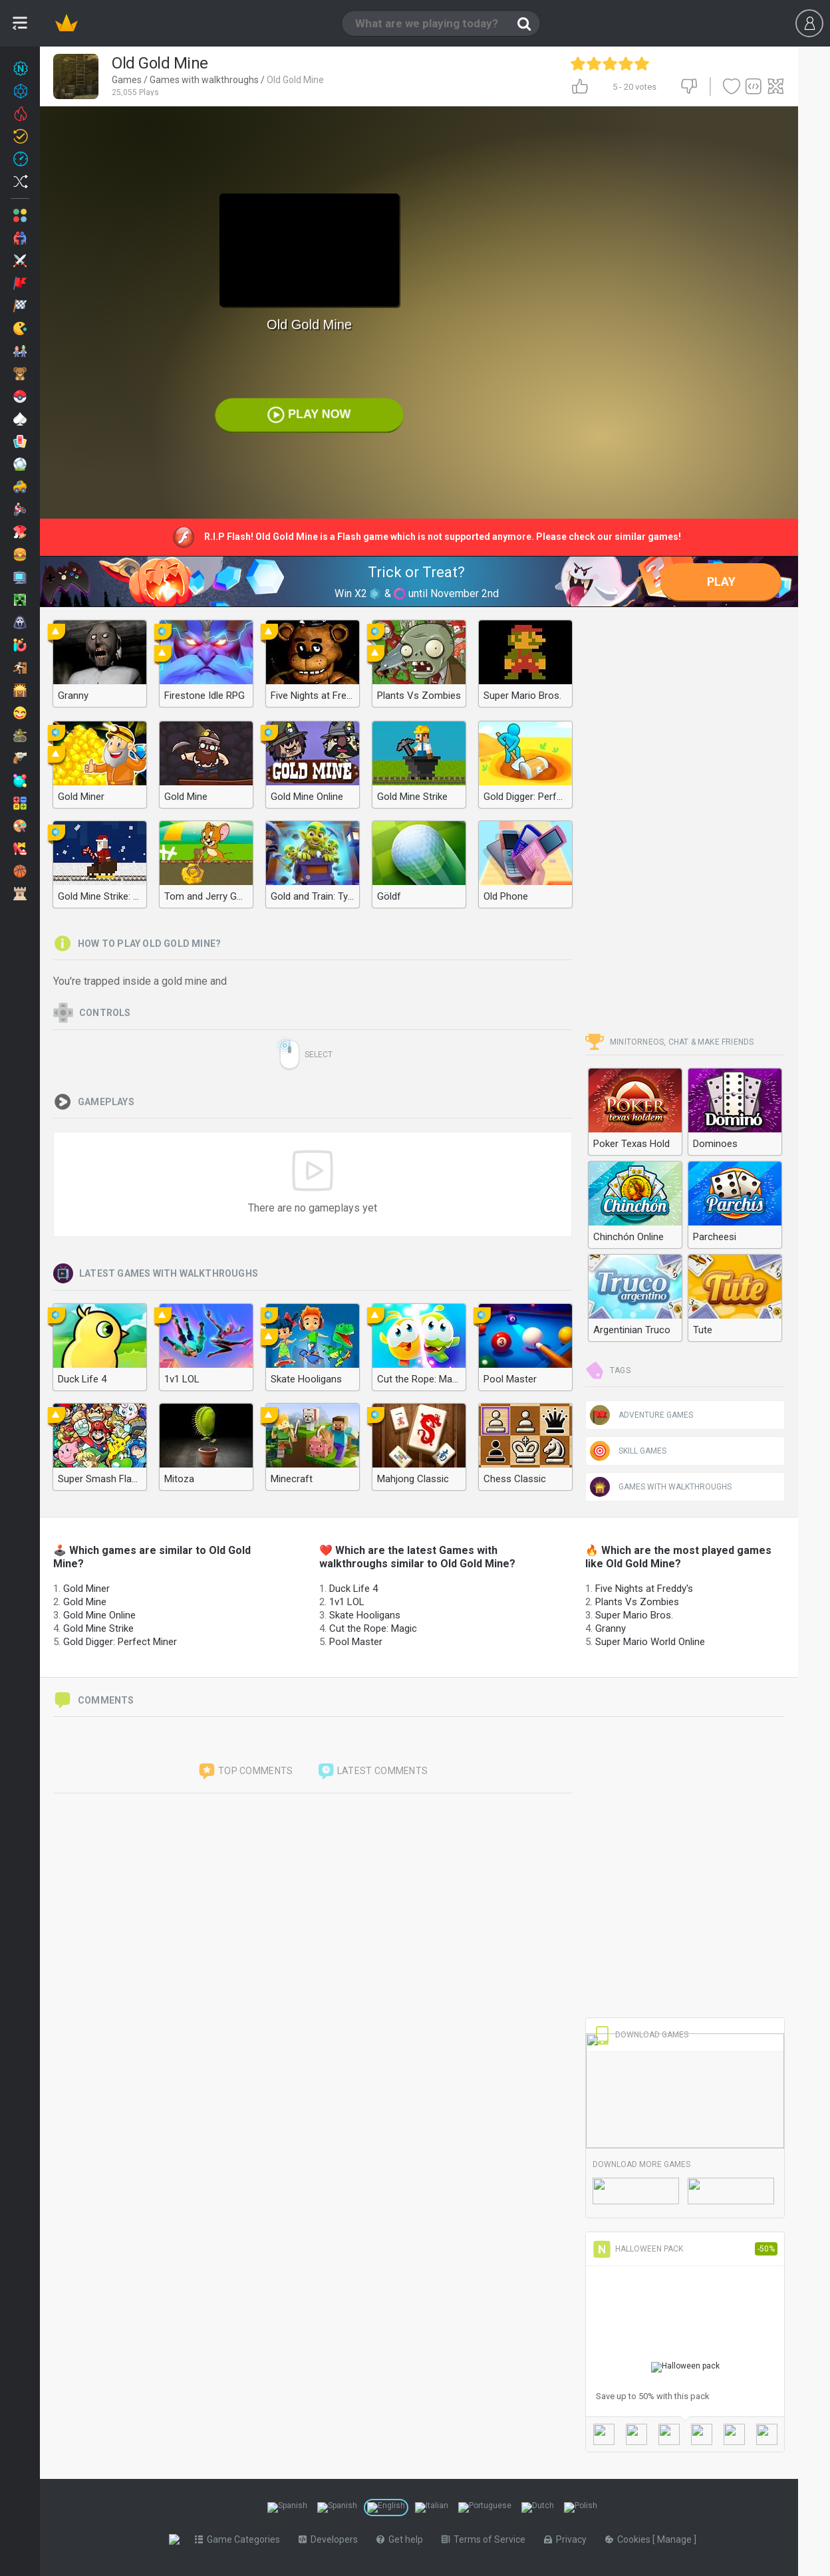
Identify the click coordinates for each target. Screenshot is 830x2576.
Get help (402, 2539)
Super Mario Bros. (634, 1615)
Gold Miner (86, 1589)
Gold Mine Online (99, 1615)
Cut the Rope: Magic (373, 1628)
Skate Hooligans (364, 1615)
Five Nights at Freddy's (644, 1589)
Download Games (640, 2034)
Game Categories (240, 2539)
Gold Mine (84, 1602)
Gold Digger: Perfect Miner (120, 1642)
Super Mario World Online (650, 1642)
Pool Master (355, 1642)
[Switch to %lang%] (287, 2507)
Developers (330, 2539)
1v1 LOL (346, 1602)
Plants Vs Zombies (637, 1602)
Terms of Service (486, 2539)
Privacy (568, 2539)
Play (721, 581)
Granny (610, 1628)
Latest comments (372, 1771)
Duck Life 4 (353, 1589)
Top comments (245, 1771)
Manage (678, 2539)
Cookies (631, 2539)
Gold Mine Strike (98, 1628)
